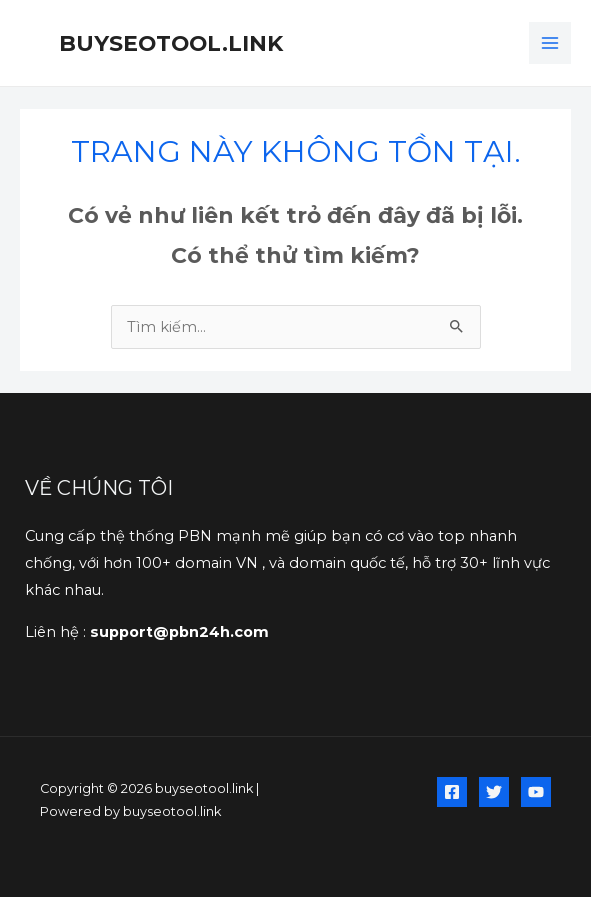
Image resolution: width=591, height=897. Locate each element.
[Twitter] (494, 792)
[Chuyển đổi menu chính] (550, 43)
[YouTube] (536, 792)
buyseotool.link (171, 43)
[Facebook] (452, 792)
